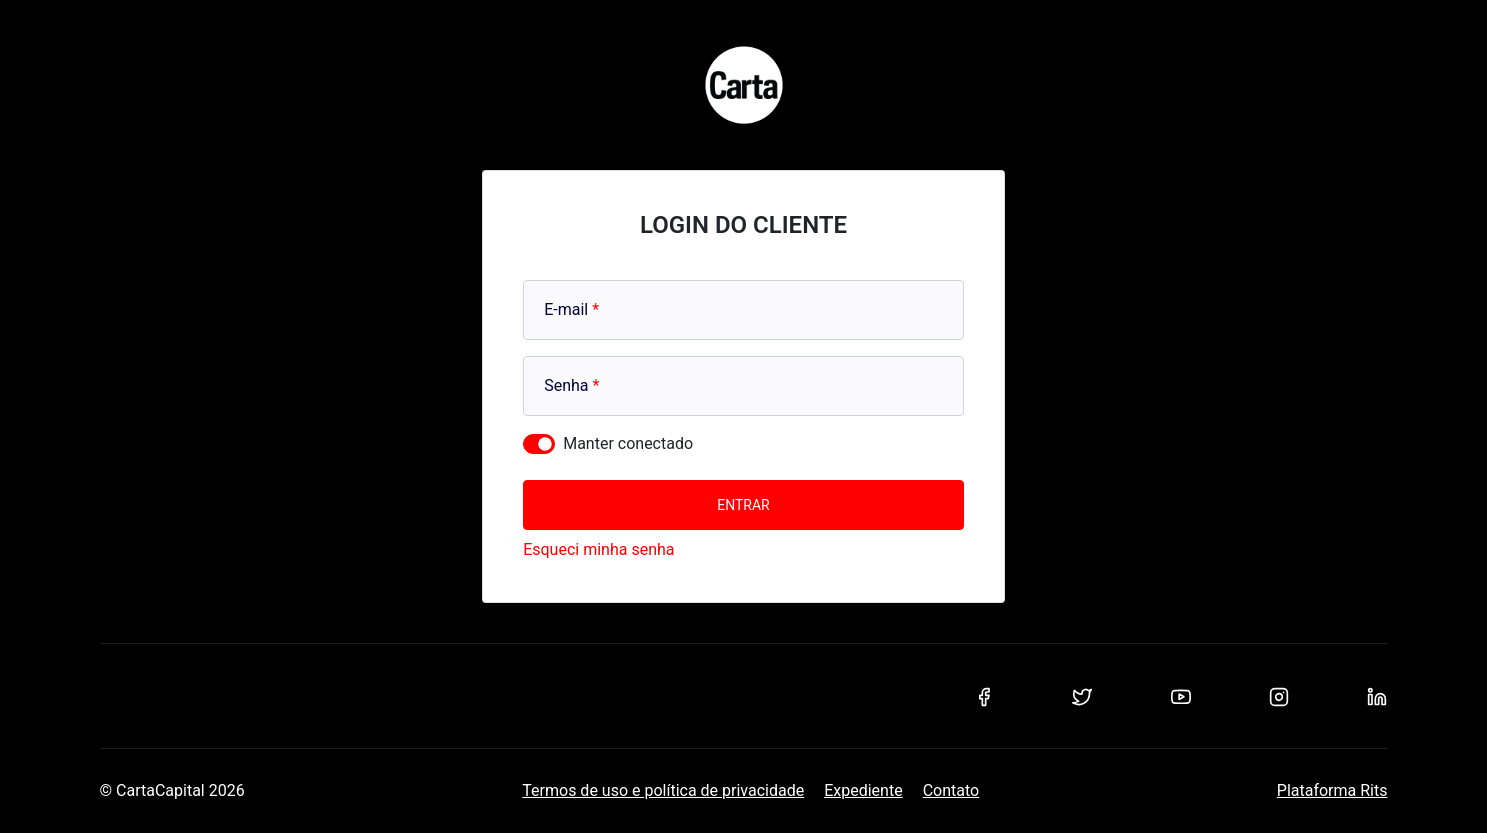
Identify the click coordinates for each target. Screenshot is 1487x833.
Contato (951, 790)
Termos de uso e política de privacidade (663, 790)
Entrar (743, 505)
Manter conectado (628, 443)
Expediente (863, 790)
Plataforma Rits (1332, 790)
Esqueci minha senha (598, 549)
